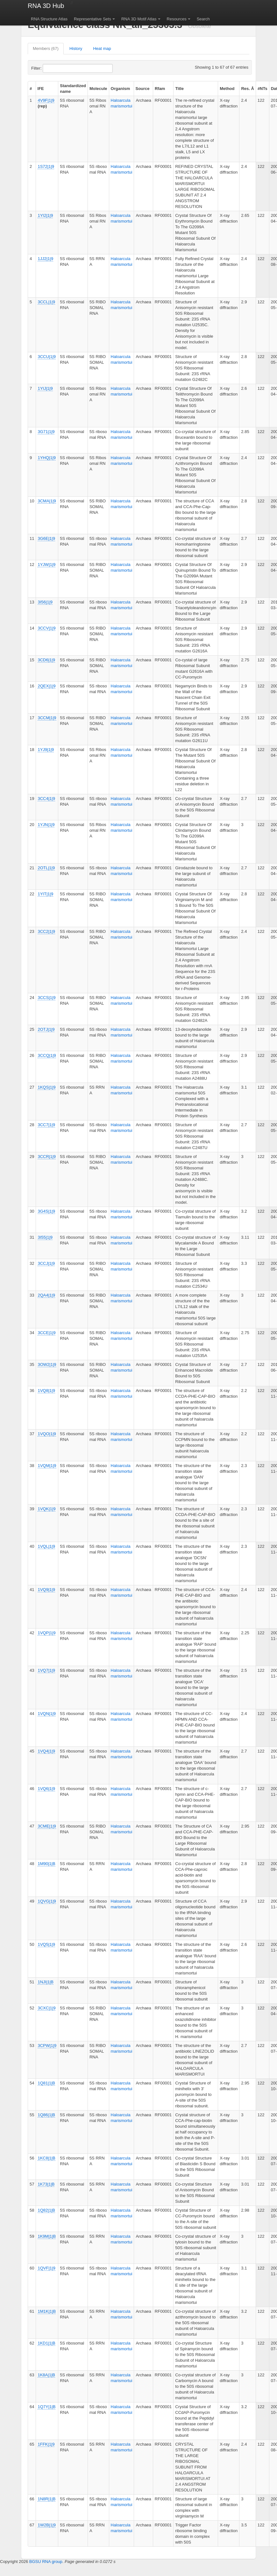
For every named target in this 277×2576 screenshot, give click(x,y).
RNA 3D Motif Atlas (139, 19)
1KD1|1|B (46, 2343)
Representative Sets (92, 19)
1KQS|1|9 (46, 1087)
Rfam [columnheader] (160, 88)
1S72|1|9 (46, 166)
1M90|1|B (46, 1863)
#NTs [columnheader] (262, 88)
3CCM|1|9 (47, 717)
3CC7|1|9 (46, 1124)
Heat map (102, 48)
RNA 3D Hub (46, 5)
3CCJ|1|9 (46, 1263)
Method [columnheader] (227, 88)
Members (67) (46, 48)
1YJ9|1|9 (46, 749)
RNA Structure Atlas (49, 19)
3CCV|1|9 (46, 628)
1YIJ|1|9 (45, 388)
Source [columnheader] (143, 88)
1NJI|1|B (45, 1982)
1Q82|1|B (46, 2210)
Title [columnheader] (179, 88)
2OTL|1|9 (46, 867)
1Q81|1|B (46, 2083)
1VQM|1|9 (47, 1465)
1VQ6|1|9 (46, 1788)
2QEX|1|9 (46, 686)
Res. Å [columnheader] (247, 88)
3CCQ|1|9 (47, 1055)
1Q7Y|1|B (46, 2406)
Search (203, 19)
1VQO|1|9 (47, 1433)
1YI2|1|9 (45, 215)
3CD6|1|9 (46, 660)
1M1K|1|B (47, 2311)
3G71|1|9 (46, 431)
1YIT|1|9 (45, 894)
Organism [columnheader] (120, 88)
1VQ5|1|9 (46, 1944)
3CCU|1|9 (47, 356)
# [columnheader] (31, 88)
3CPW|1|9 (47, 2045)
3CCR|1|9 (47, 1156)
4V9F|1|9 (46, 100)
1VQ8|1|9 (46, 1390)
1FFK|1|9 (46, 2444)
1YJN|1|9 (46, 824)
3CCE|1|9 (46, 1332)
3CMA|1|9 (47, 501)
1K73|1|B (46, 2184)
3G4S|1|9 (46, 1211)
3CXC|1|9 (46, 2008)
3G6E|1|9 (46, 538)
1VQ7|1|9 (46, 1670)
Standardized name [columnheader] (73, 88)
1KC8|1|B (46, 2158)
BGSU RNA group (45, 2561)
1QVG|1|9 (47, 1901)
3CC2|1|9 (46, 931)
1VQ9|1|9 (46, 1589)
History (75, 48)
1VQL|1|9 (46, 1546)
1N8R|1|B (46, 2499)
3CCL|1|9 (46, 302)
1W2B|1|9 (47, 2525)
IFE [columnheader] (41, 88)
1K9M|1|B (47, 2236)
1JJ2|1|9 (45, 258)
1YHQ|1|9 (47, 457)
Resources (177, 19)
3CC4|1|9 (46, 798)
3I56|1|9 (45, 602)
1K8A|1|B (46, 2375)
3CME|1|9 (47, 1826)
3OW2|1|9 (47, 1364)
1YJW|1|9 (46, 564)
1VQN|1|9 (47, 1713)
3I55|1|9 (45, 1237)
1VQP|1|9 (46, 1632)
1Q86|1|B (46, 2114)
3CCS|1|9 (46, 997)
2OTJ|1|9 (46, 1029)
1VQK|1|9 (46, 1508)
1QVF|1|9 (46, 2268)
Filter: (52, 68)
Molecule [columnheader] (98, 88)
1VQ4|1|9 (46, 1751)
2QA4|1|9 (46, 1295)
